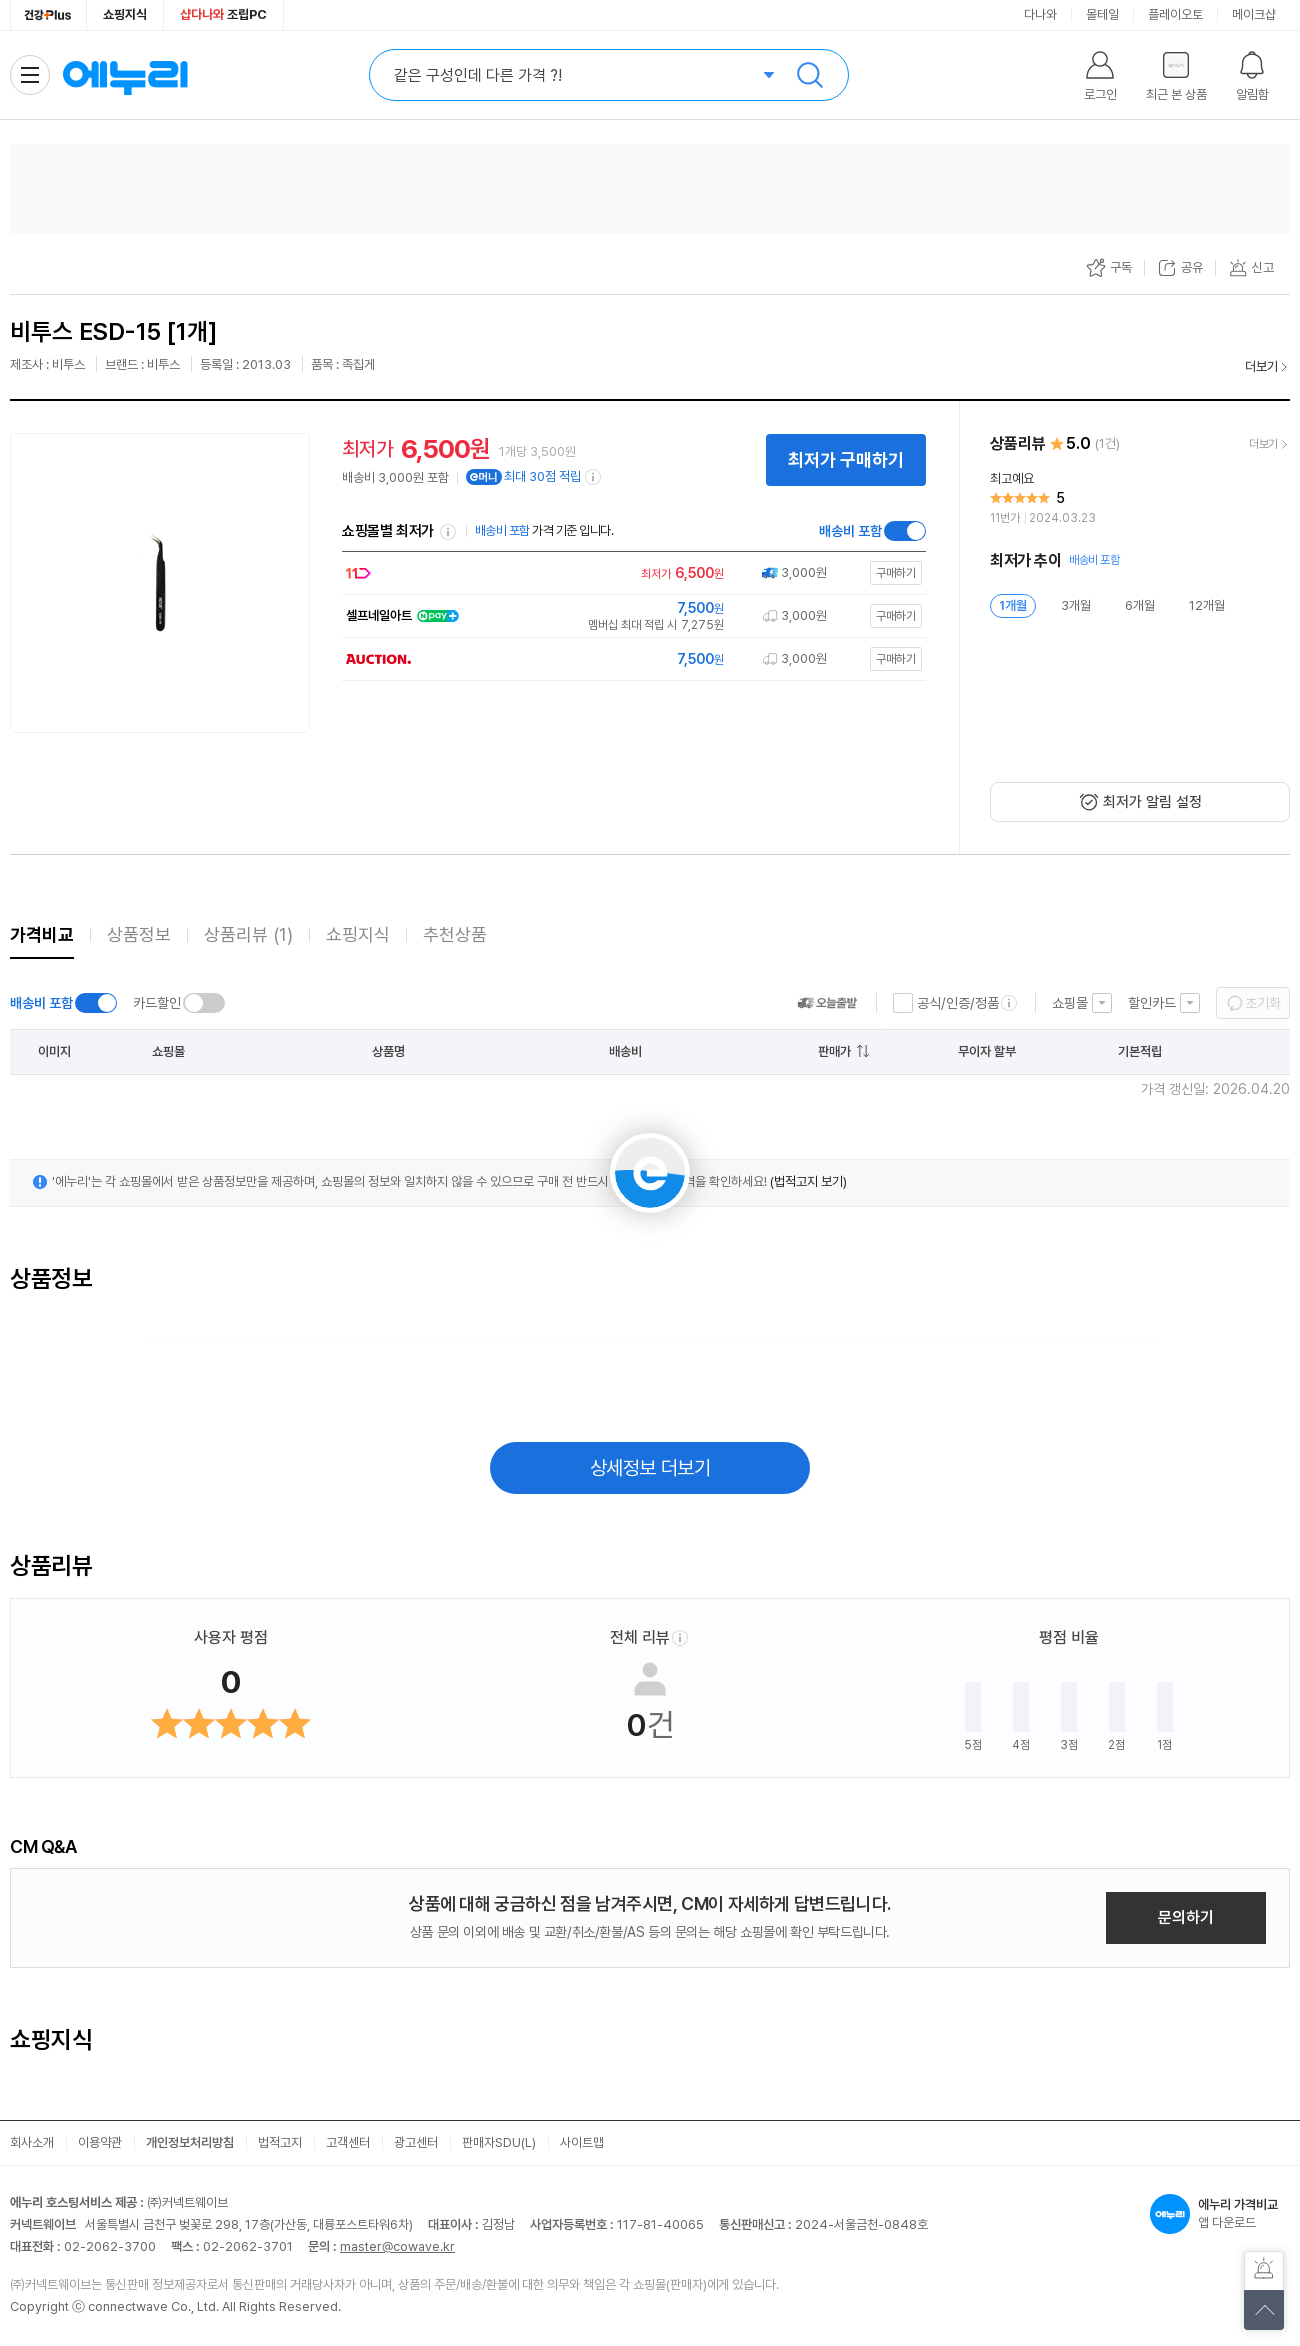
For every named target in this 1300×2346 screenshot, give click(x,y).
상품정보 (139, 934)
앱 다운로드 (1220, 2214)
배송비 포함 (850, 531)
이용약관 (100, 2142)
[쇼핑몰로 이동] (630, 573)
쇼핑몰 (1070, 1003)
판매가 (834, 1051)
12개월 (1207, 605)
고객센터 (348, 2142)
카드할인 (157, 1003)
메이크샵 (1254, 14)
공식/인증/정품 (958, 1003)
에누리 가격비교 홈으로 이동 (125, 75)
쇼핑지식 (125, 14)
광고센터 (416, 2142)
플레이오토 (1175, 14)
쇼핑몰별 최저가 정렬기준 (448, 532)
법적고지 (280, 2142)
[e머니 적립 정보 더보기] (594, 477)
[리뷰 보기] (1140, 499)
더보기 (1261, 366)
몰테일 (1102, 14)
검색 (810, 75)
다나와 (1040, 14)
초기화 (1263, 1003)
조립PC (223, 14)
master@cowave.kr (397, 2246)
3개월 (1076, 605)
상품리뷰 (248, 934)
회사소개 (32, 2142)
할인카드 (1152, 1003)
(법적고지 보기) (808, 1181)
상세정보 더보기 (650, 1468)
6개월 (1140, 605)
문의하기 (1186, 1917)
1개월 (1013, 605)
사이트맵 (582, 2142)
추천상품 (455, 934)
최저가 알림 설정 (1152, 802)
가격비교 (42, 934)
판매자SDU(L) (499, 2142)
